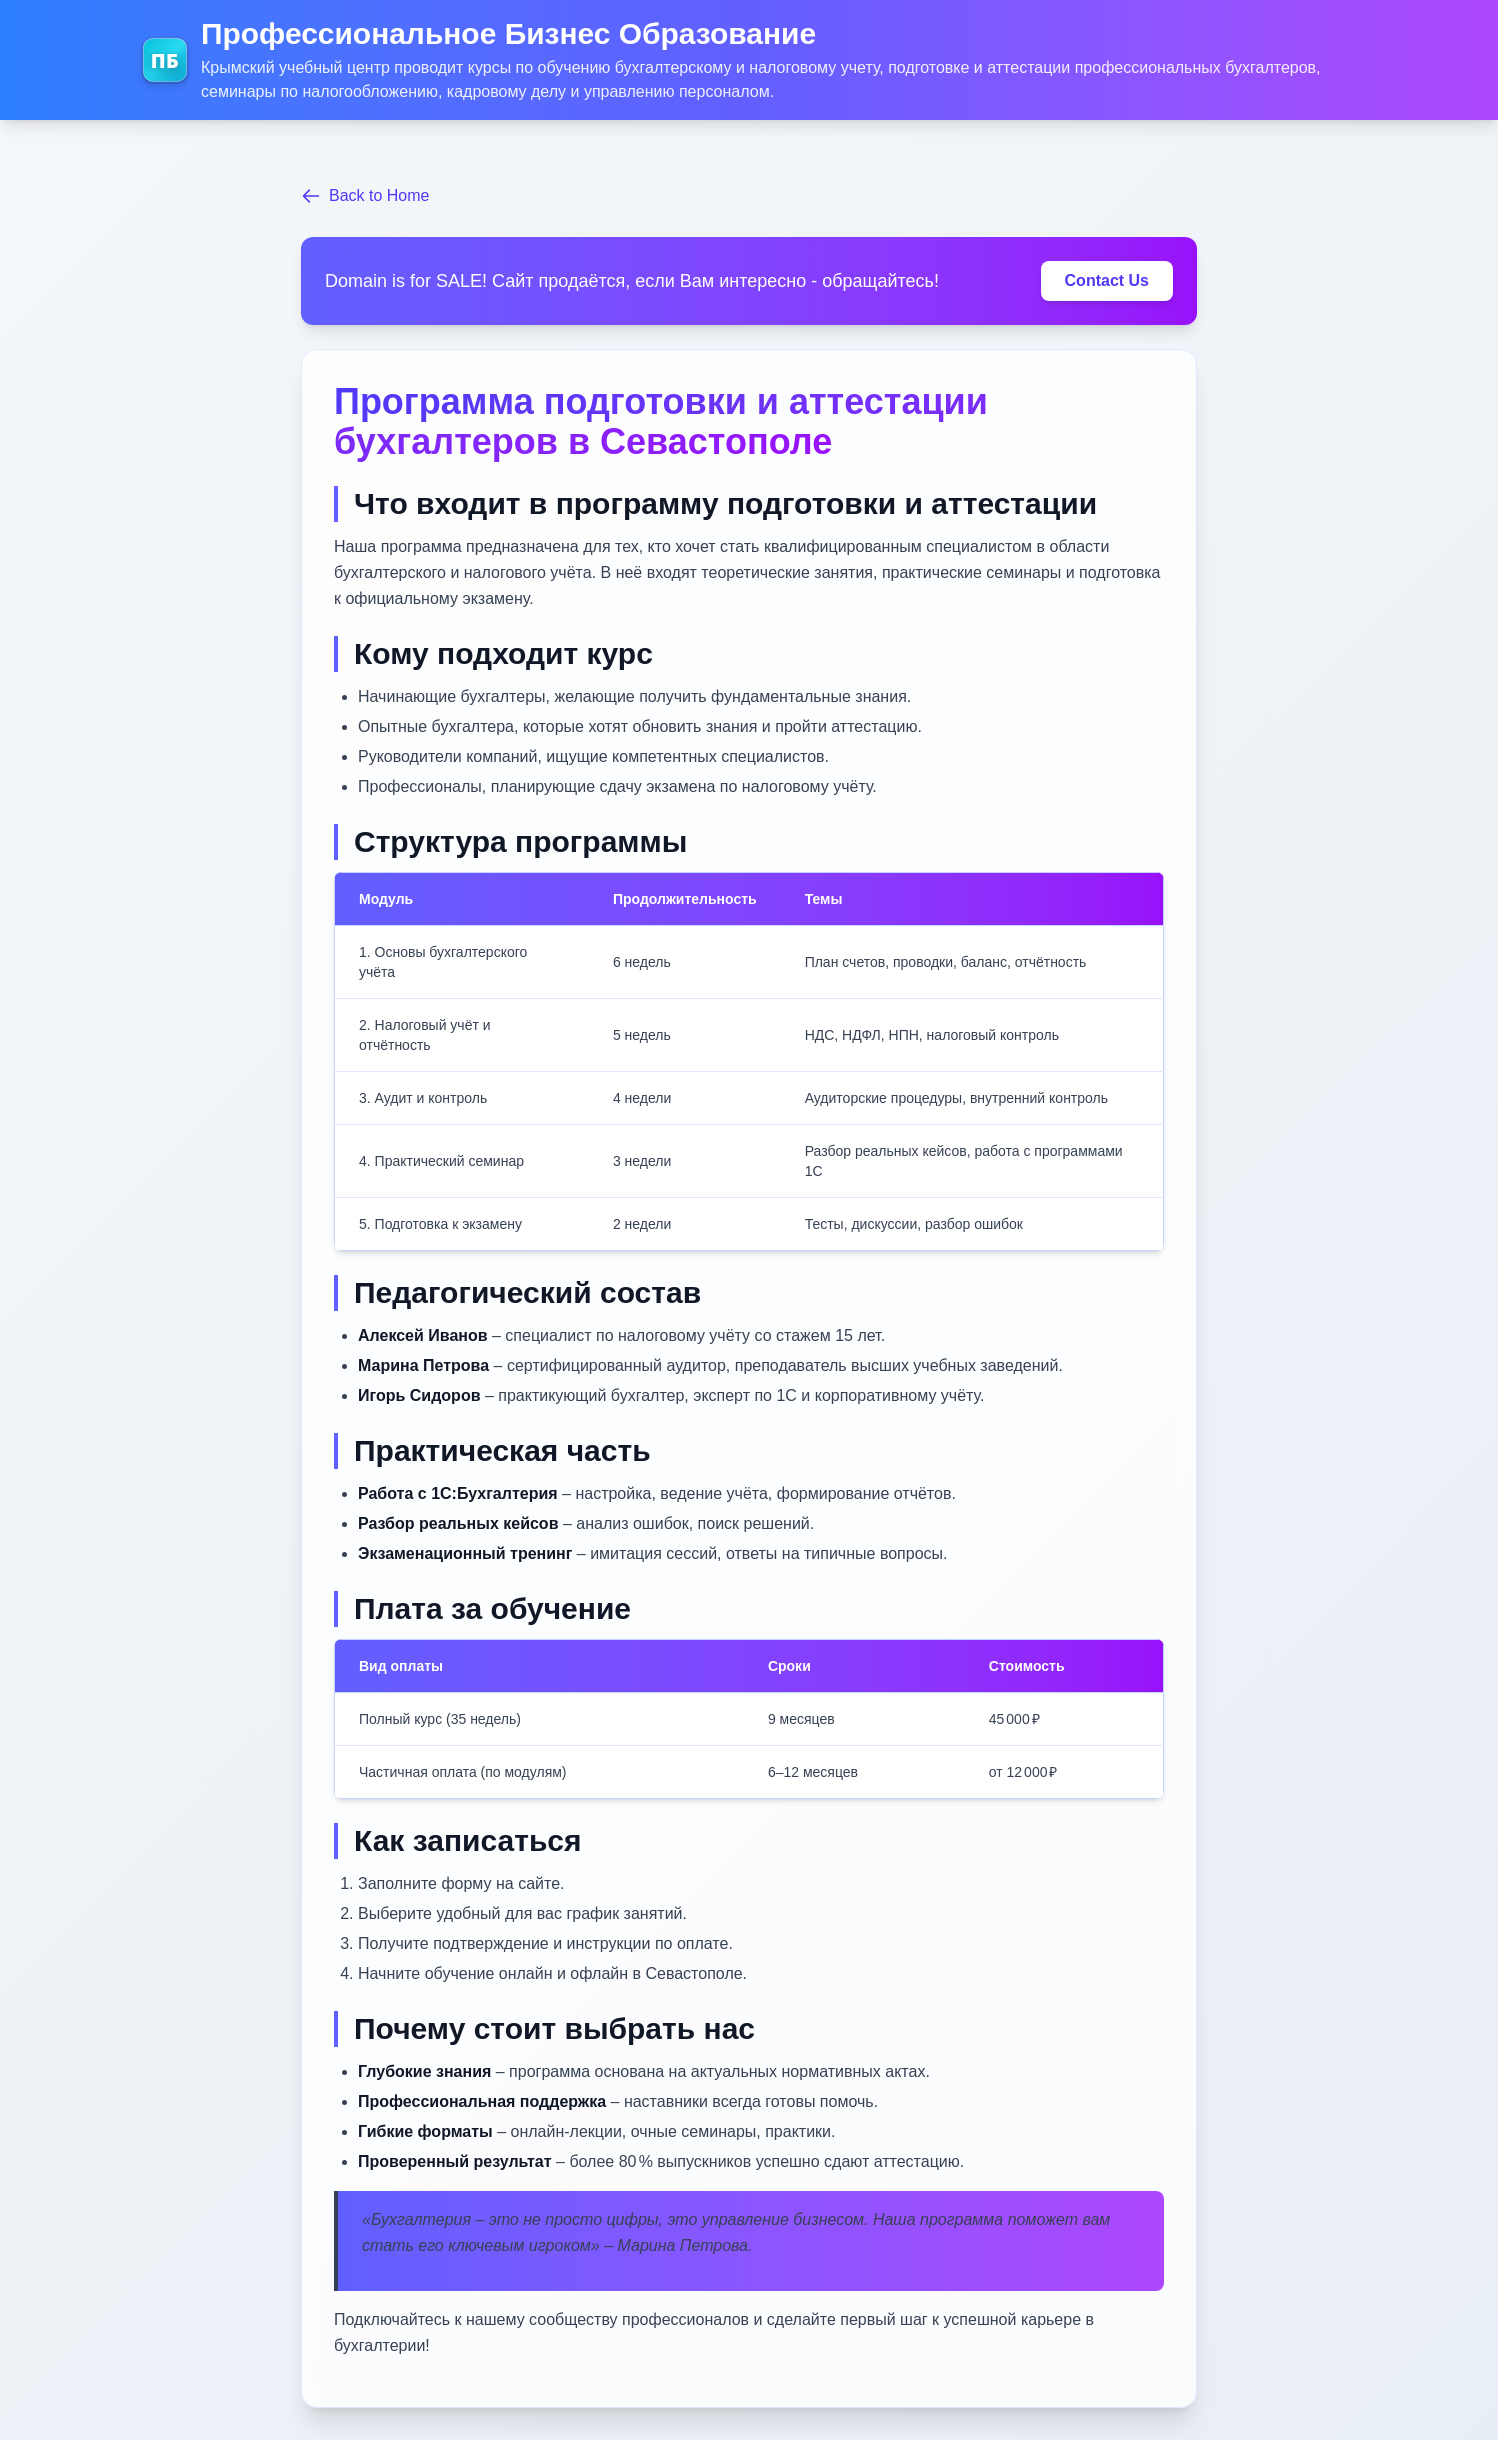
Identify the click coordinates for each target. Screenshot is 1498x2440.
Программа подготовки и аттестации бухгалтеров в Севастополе (661, 421)
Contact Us (1107, 280)
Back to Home (365, 196)
